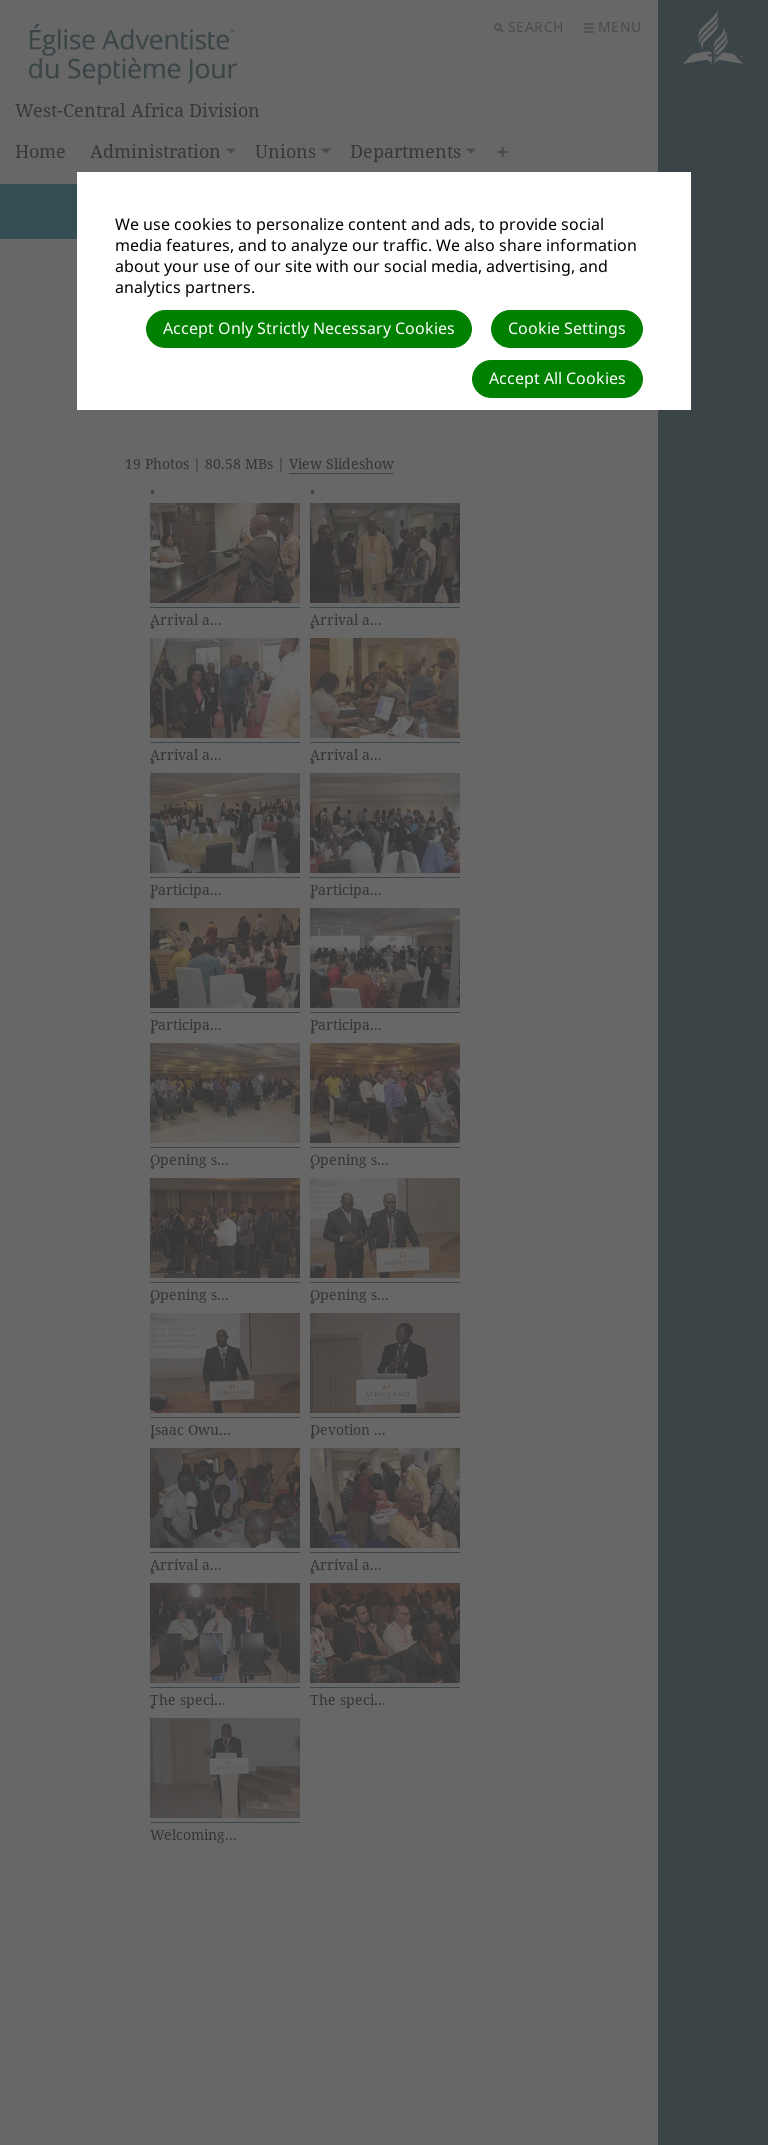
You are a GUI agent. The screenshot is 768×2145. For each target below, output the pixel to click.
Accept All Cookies (557, 378)
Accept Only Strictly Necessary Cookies (309, 328)
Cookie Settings (567, 328)
